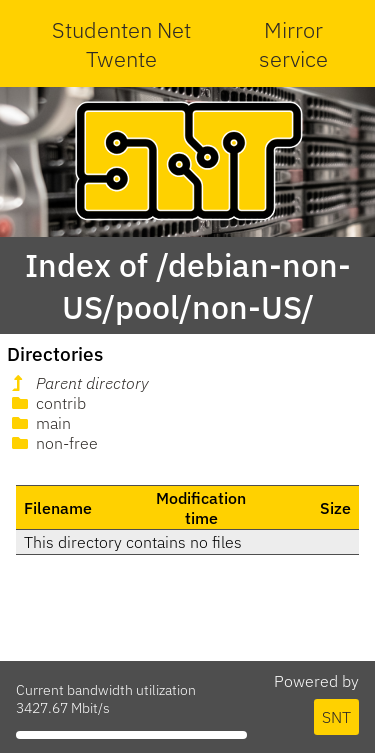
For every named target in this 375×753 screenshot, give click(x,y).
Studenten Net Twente (121, 44)
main (39, 423)
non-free (53, 443)
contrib (47, 403)
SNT (336, 717)
